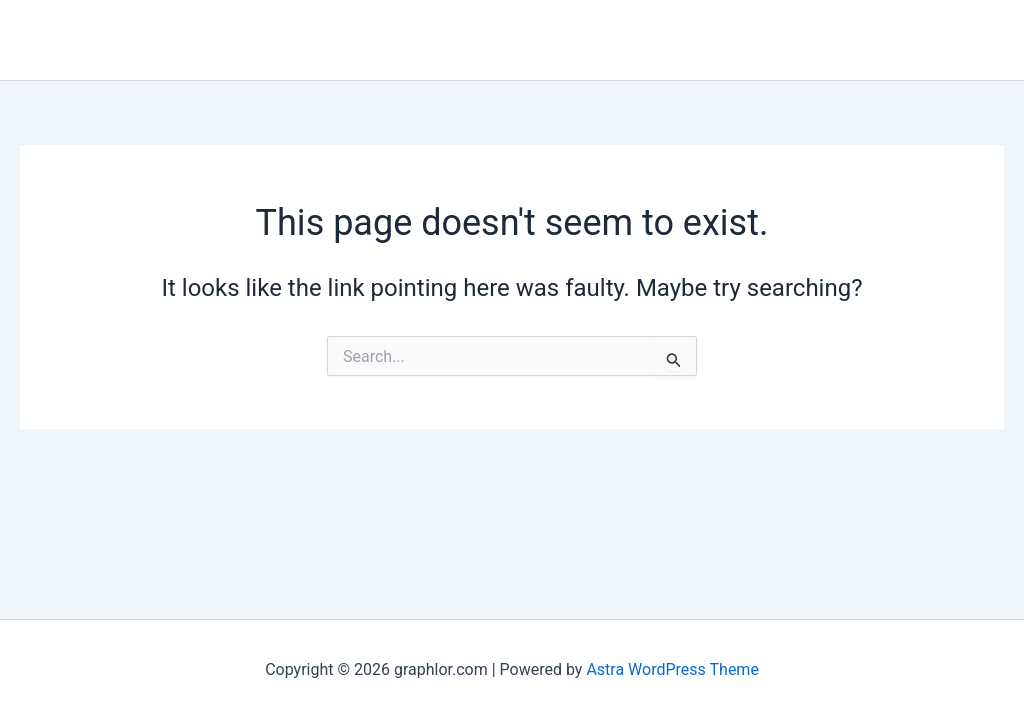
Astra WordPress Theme (672, 669)
